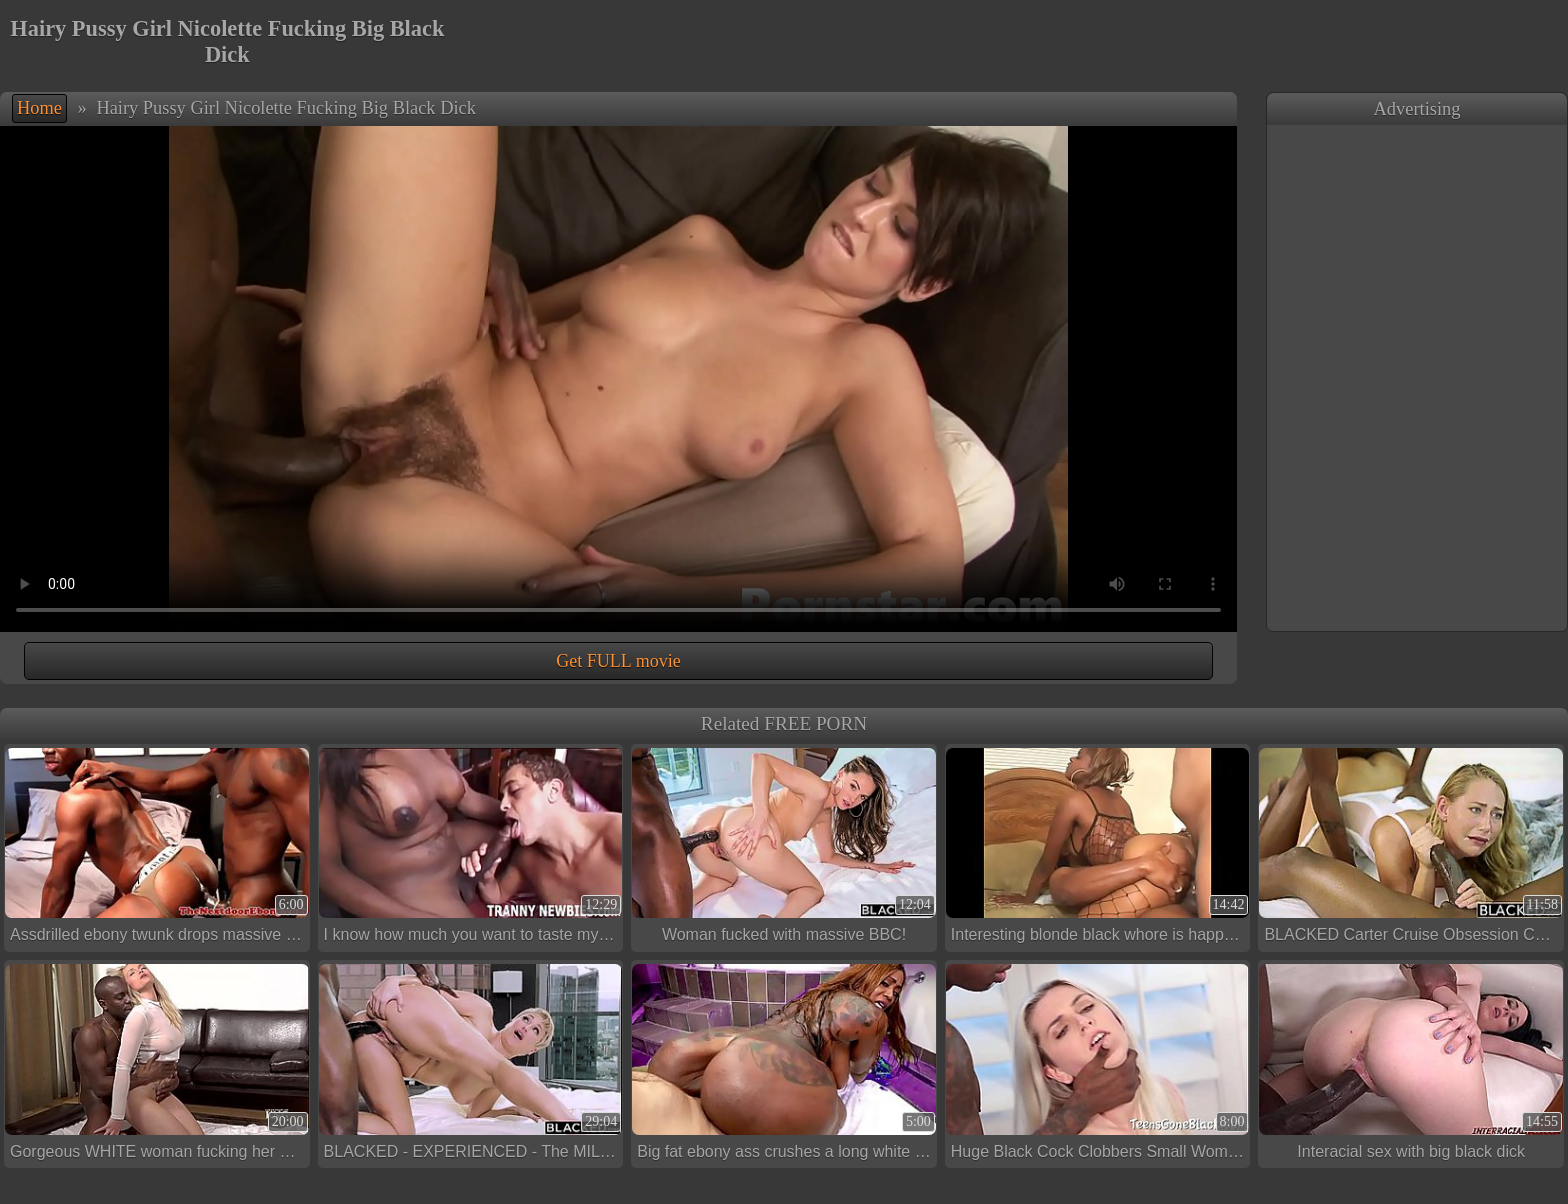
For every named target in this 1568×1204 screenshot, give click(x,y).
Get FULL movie (618, 661)
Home (39, 108)
